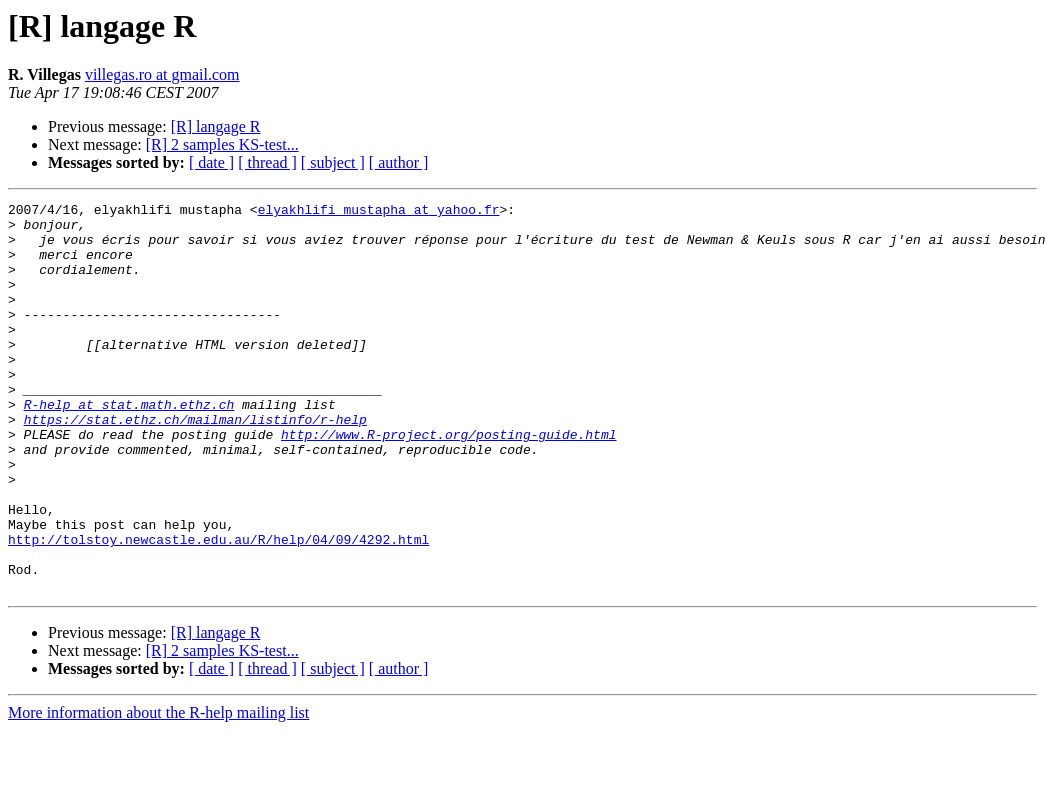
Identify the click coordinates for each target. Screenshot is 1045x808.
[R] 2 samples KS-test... (222, 144)
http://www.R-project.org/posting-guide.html (448, 482)
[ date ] (211, 162)
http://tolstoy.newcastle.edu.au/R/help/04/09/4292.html (218, 608)
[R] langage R (216, 126)
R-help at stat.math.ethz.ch (129, 446)
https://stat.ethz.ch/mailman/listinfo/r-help (195, 464)
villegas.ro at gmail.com (162, 74)
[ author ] (399, 162)
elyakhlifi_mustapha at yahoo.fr (379, 212)
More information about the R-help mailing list (158, 790)
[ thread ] (267, 162)
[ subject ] (333, 162)
